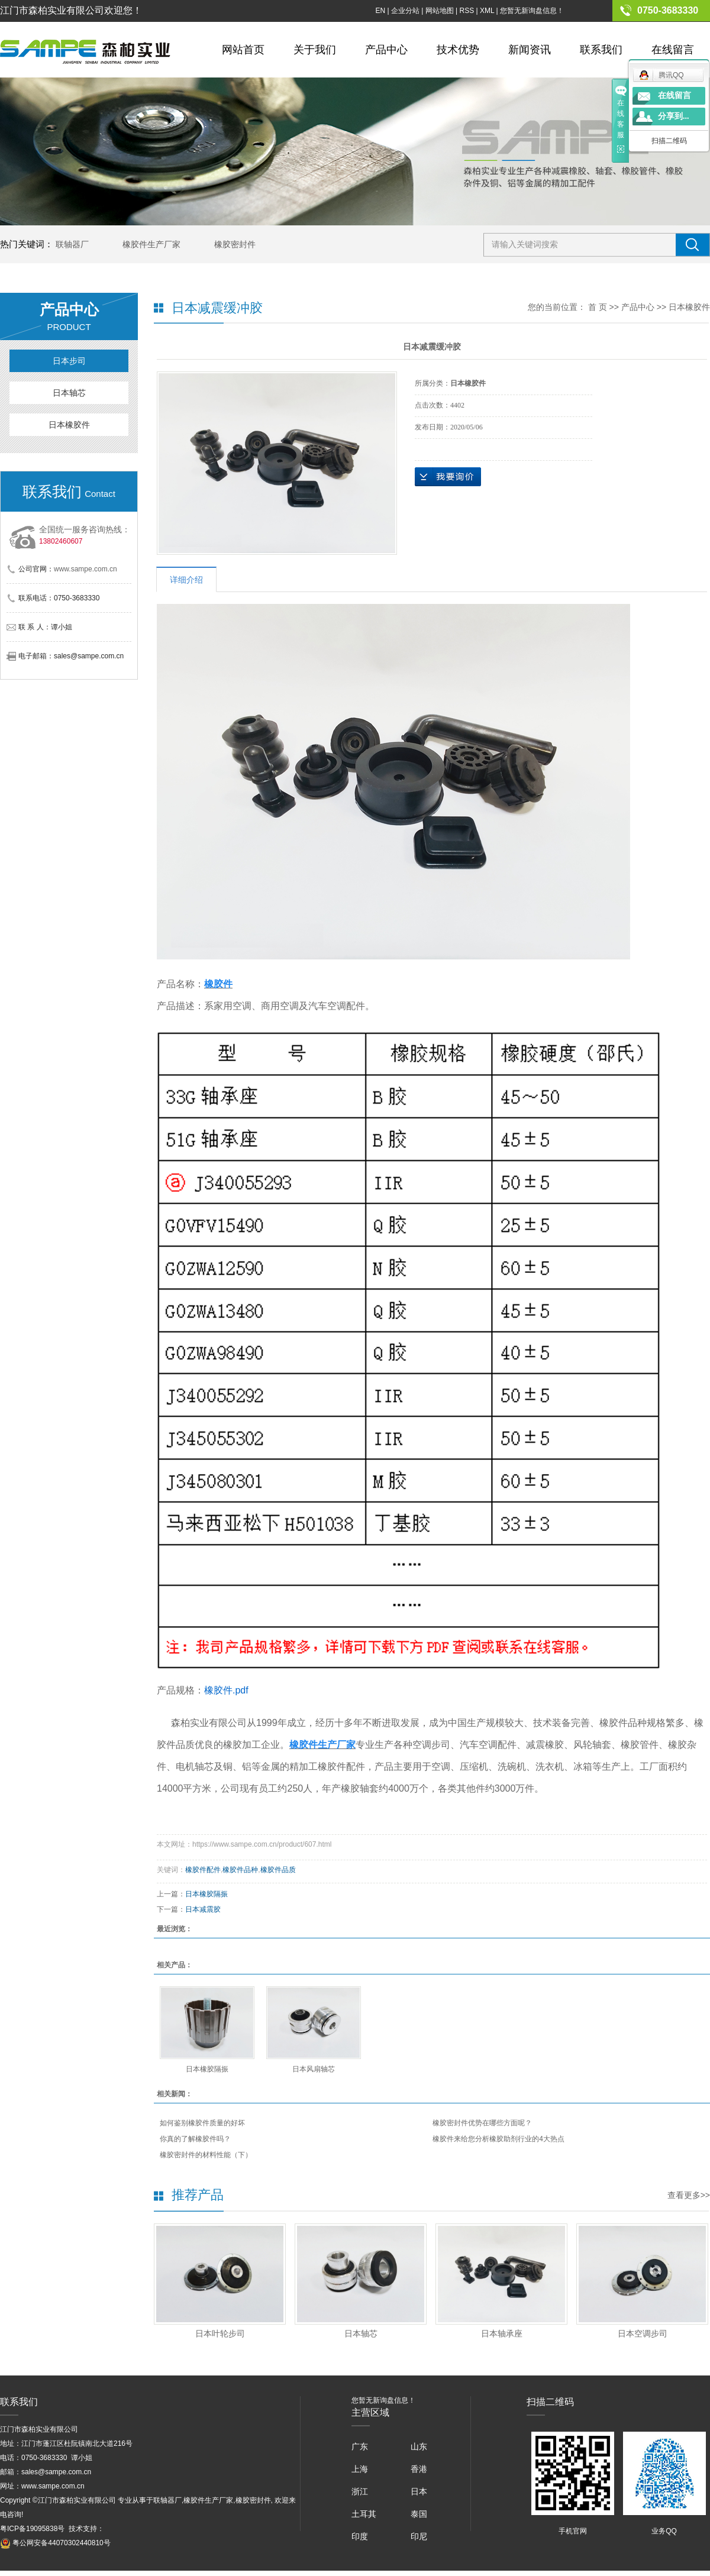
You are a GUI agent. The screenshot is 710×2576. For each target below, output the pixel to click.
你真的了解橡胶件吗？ (195, 2139)
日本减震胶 (203, 1909)
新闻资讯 (529, 50)
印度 (359, 2536)
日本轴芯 (69, 392)
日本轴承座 (501, 2333)
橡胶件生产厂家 (151, 244)
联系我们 (601, 50)
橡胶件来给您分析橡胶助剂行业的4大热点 (498, 2139)
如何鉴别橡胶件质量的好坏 (202, 2123)
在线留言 (672, 50)
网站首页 (243, 50)
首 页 (597, 307)
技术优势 (458, 50)
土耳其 (363, 2514)
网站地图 (439, 11)
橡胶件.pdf (226, 1690)
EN (380, 11)
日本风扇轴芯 (313, 2069)
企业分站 (405, 11)
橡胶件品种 (240, 1870)
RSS (466, 11)
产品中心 (386, 50)
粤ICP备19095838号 (32, 2529)
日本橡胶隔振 (206, 1894)
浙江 (359, 2491)
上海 (359, 2469)
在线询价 (448, 476)
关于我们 (314, 50)
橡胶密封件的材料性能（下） (206, 2155)
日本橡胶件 (69, 424)
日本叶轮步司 (220, 2333)
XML (487, 11)
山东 (419, 2446)
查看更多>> (688, 2195)
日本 (419, 2491)
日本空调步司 (642, 2333)
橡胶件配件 (203, 1870)
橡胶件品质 (278, 1870)
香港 (419, 2469)
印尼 (419, 2536)
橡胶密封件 (235, 244)
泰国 (419, 2514)
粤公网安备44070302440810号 (55, 2543)
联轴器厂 (72, 244)
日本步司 (69, 361)
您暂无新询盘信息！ (532, 11)
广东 (359, 2446)
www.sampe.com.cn (85, 569)
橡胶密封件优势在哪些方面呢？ (482, 2123)
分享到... (673, 116)
